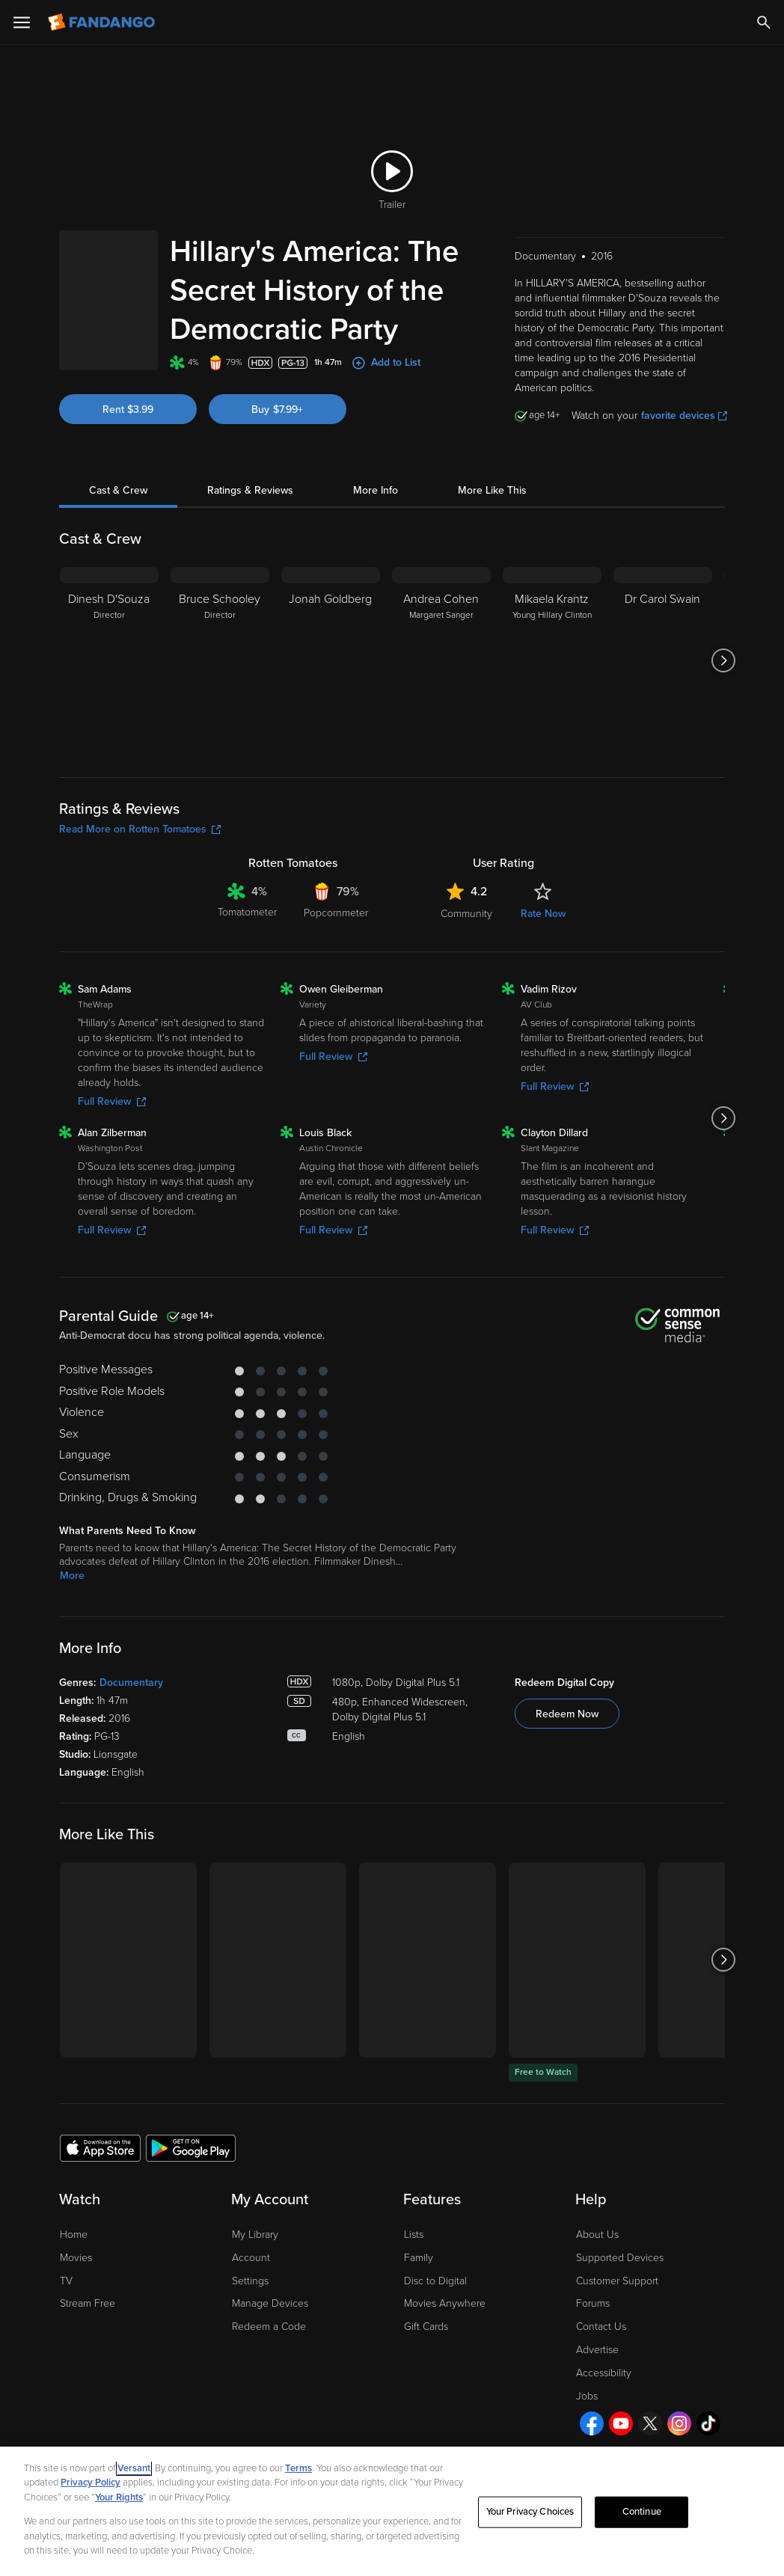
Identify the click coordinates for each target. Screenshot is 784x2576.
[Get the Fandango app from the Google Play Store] (190, 2147)
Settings (250, 2281)
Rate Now (543, 913)
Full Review (112, 1101)
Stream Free (87, 2303)
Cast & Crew (118, 490)
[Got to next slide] (723, 660)
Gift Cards (426, 2326)
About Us (597, 2234)
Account (251, 2257)
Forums (593, 2303)
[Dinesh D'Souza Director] (109, 660)
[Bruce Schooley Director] (220, 660)
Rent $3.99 (127, 409)
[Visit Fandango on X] (650, 2423)
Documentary (131, 1682)
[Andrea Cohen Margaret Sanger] (441, 660)
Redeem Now (567, 1714)
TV (66, 2281)
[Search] (764, 22)
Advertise (597, 2349)
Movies (76, 2257)
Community (466, 913)
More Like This (492, 490)
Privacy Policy (90, 2482)
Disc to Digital (435, 2281)
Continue (641, 2512)
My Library (255, 2234)
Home (74, 2234)
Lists (413, 2234)
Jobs (587, 2396)
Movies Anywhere (445, 2303)
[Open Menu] (21, 22)
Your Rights (119, 2497)
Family (418, 2257)
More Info (375, 490)
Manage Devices (270, 2303)
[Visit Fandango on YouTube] (621, 2423)
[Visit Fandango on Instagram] (679, 2423)
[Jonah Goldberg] (331, 660)
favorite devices (684, 415)
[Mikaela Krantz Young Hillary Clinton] (552, 660)
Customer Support (617, 2281)
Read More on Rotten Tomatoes (140, 829)
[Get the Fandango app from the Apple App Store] (100, 2147)
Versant (133, 2468)
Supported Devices (620, 2257)
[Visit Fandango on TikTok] (708, 2423)
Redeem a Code (269, 2326)
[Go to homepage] (103, 22)
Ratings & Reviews (250, 490)
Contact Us (601, 2326)
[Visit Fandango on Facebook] (591, 2423)
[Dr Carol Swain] (663, 660)
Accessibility (603, 2373)
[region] (392, 2511)
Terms (298, 2468)
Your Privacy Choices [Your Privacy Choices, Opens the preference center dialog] (530, 2512)
